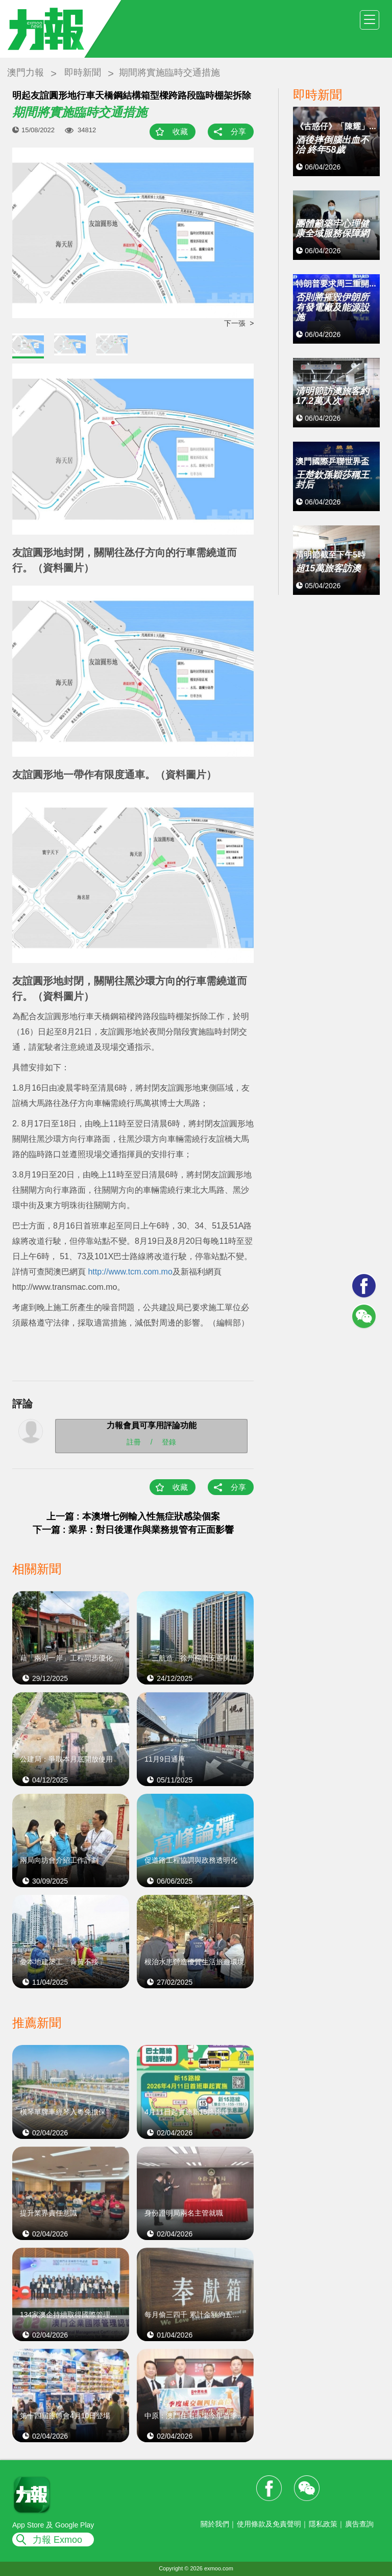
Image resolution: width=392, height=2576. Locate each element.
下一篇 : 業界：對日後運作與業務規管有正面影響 (133, 1530)
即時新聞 (82, 72)
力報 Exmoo (57, 2540)
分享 (238, 131)
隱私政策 (323, 2524)
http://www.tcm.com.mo (130, 1271)
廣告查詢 (359, 2524)
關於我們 (215, 2524)
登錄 (169, 1442)
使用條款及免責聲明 (269, 2524)
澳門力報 (25, 72)
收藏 (180, 131)
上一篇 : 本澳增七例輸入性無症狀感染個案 (133, 1516)
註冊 (134, 1442)
